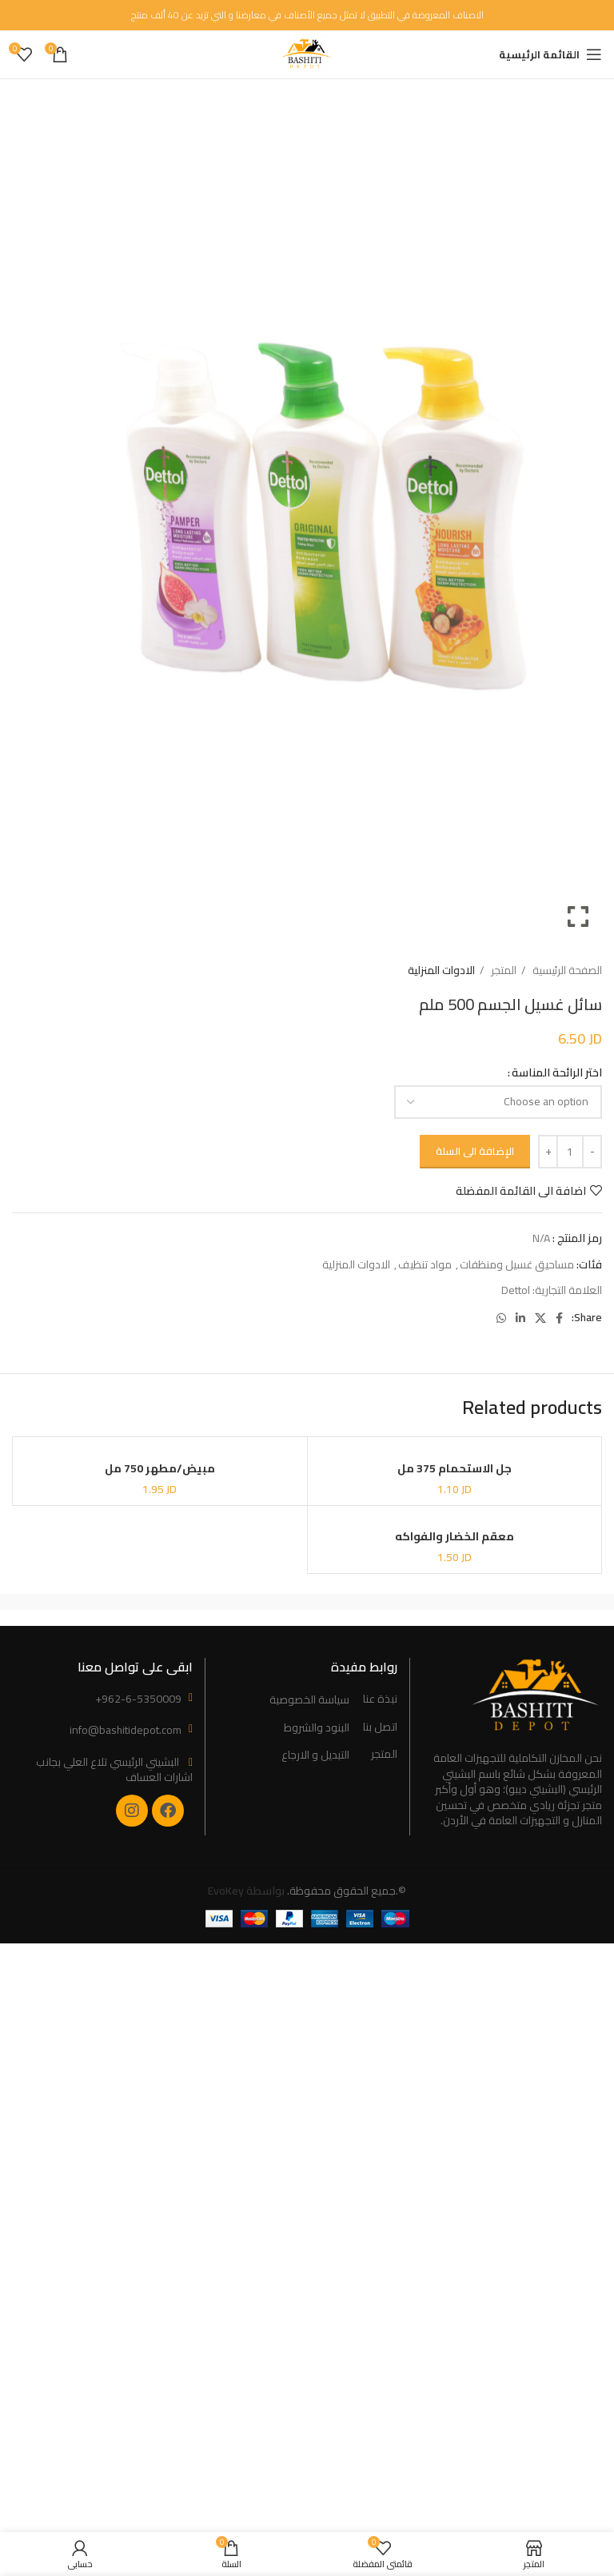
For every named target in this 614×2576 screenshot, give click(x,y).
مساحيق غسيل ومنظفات (517, 1264)
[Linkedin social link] (520, 1318)
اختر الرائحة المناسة (557, 1072)
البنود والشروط (316, 1728)
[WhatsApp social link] (501, 1318)
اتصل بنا (380, 1727)
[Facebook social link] (559, 1318)
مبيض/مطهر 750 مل (160, 1468)
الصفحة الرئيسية (566, 970)
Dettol (515, 1290)
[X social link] (540, 1318)
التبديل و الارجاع (315, 1755)
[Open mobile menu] (550, 54)
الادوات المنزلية (441, 970)
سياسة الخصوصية (309, 1700)
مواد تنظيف (425, 1264)
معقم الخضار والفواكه (454, 1536)
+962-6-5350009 (138, 1698)
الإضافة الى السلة (475, 1150)
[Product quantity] (570, 1151)
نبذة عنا (380, 1699)
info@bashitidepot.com (125, 1729)
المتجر (502, 970)
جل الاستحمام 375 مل (454, 1468)
